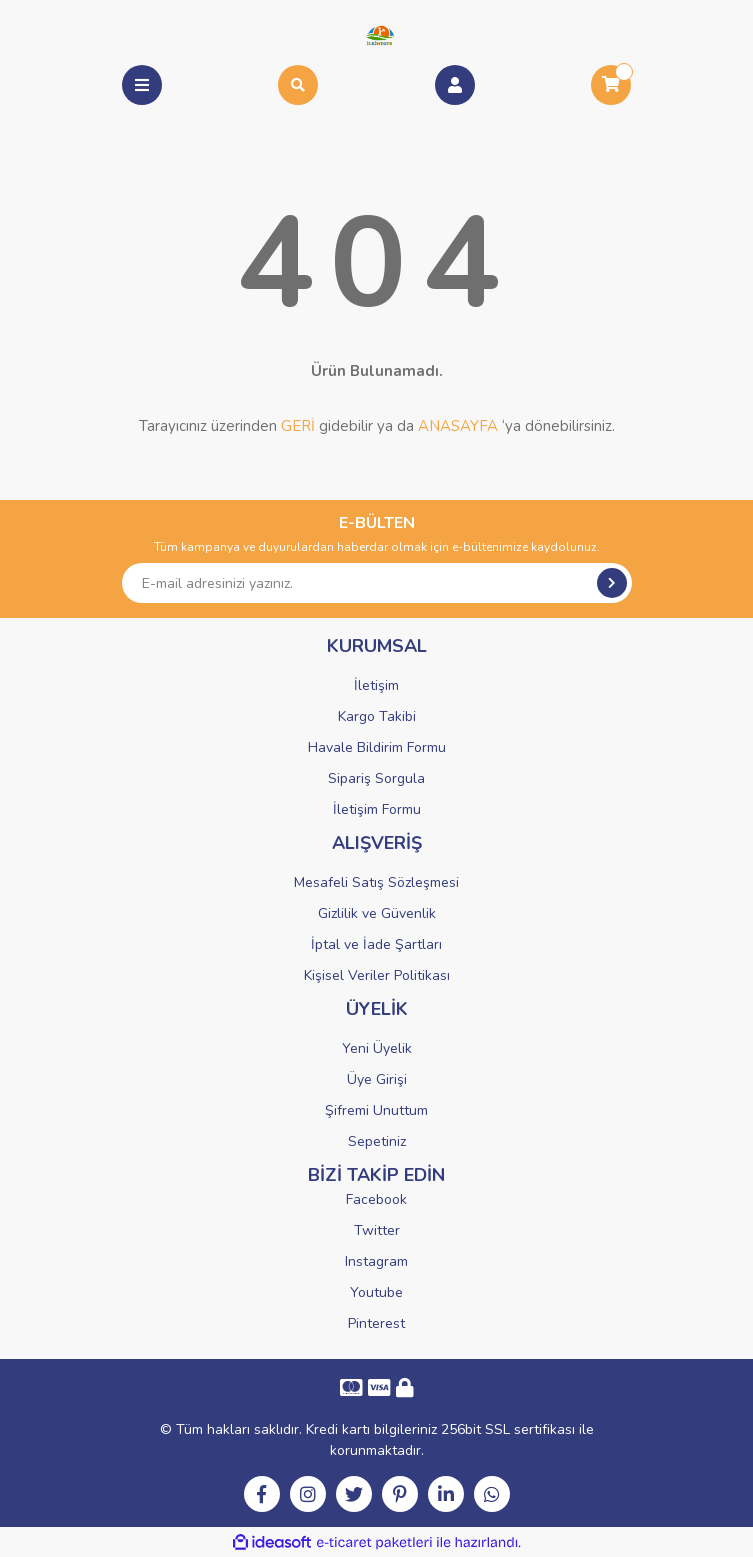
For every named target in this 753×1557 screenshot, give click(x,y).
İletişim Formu (377, 809)
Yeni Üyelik (377, 1048)
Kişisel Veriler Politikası (377, 975)
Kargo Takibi (377, 716)
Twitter (377, 1230)
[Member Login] (455, 85)
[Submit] (612, 583)
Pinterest (376, 1323)
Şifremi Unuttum (376, 1110)
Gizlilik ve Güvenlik (377, 913)
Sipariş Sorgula (376, 778)
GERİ (298, 426)
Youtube (376, 1292)
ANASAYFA (458, 426)
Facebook (376, 1199)
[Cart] (611, 85)
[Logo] (376, 34)
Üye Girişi (377, 1079)
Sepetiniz (377, 1141)
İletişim (376, 685)
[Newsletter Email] (377, 583)
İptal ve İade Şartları (376, 944)
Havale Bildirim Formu (377, 747)
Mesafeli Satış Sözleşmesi (376, 882)
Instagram (376, 1261)
